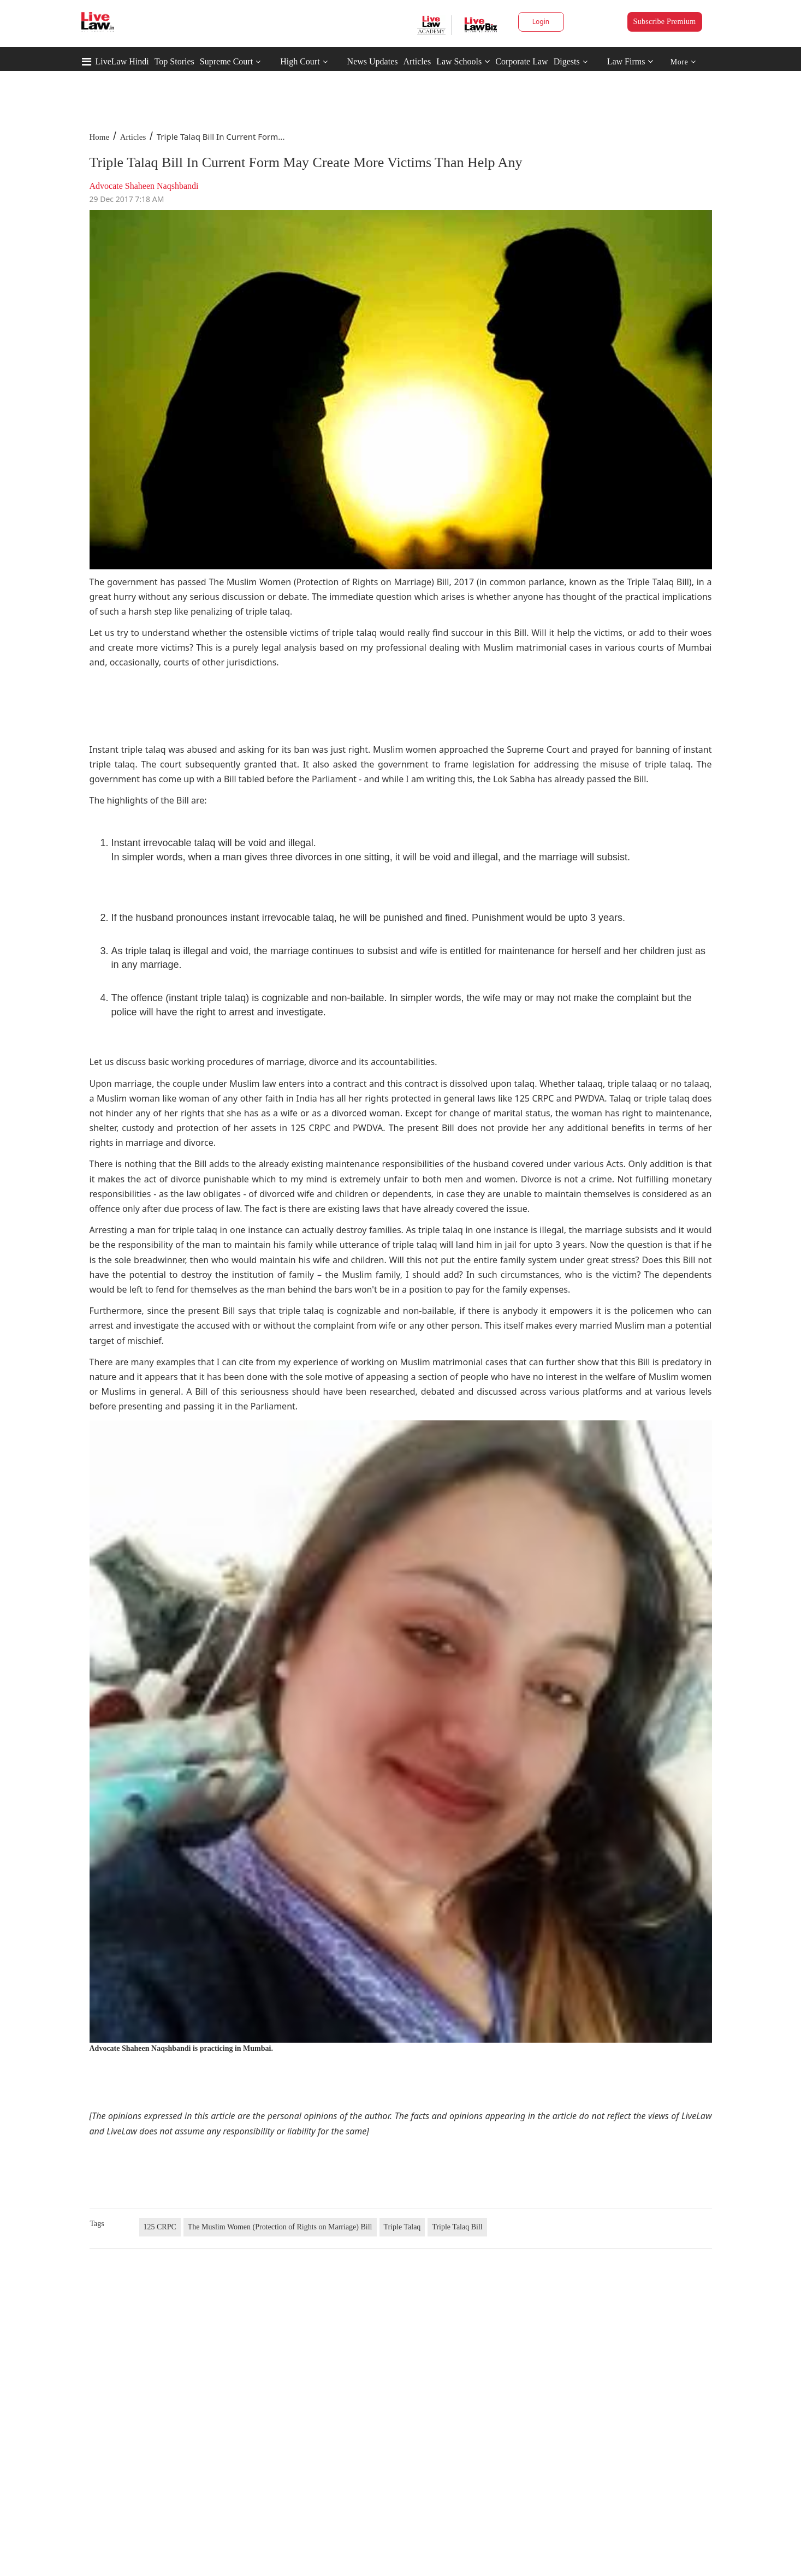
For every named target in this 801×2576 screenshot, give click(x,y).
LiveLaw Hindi (122, 61)
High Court (299, 61)
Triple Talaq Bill (457, 2227)
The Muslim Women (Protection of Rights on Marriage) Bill (280, 2227)
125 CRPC (160, 2227)
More (683, 62)
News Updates (372, 61)
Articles (417, 61)
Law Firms (630, 61)
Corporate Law (521, 61)
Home (100, 137)
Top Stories (174, 61)
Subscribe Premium (664, 21)
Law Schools (463, 61)
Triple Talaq (402, 2227)
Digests (567, 61)
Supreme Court (226, 61)
